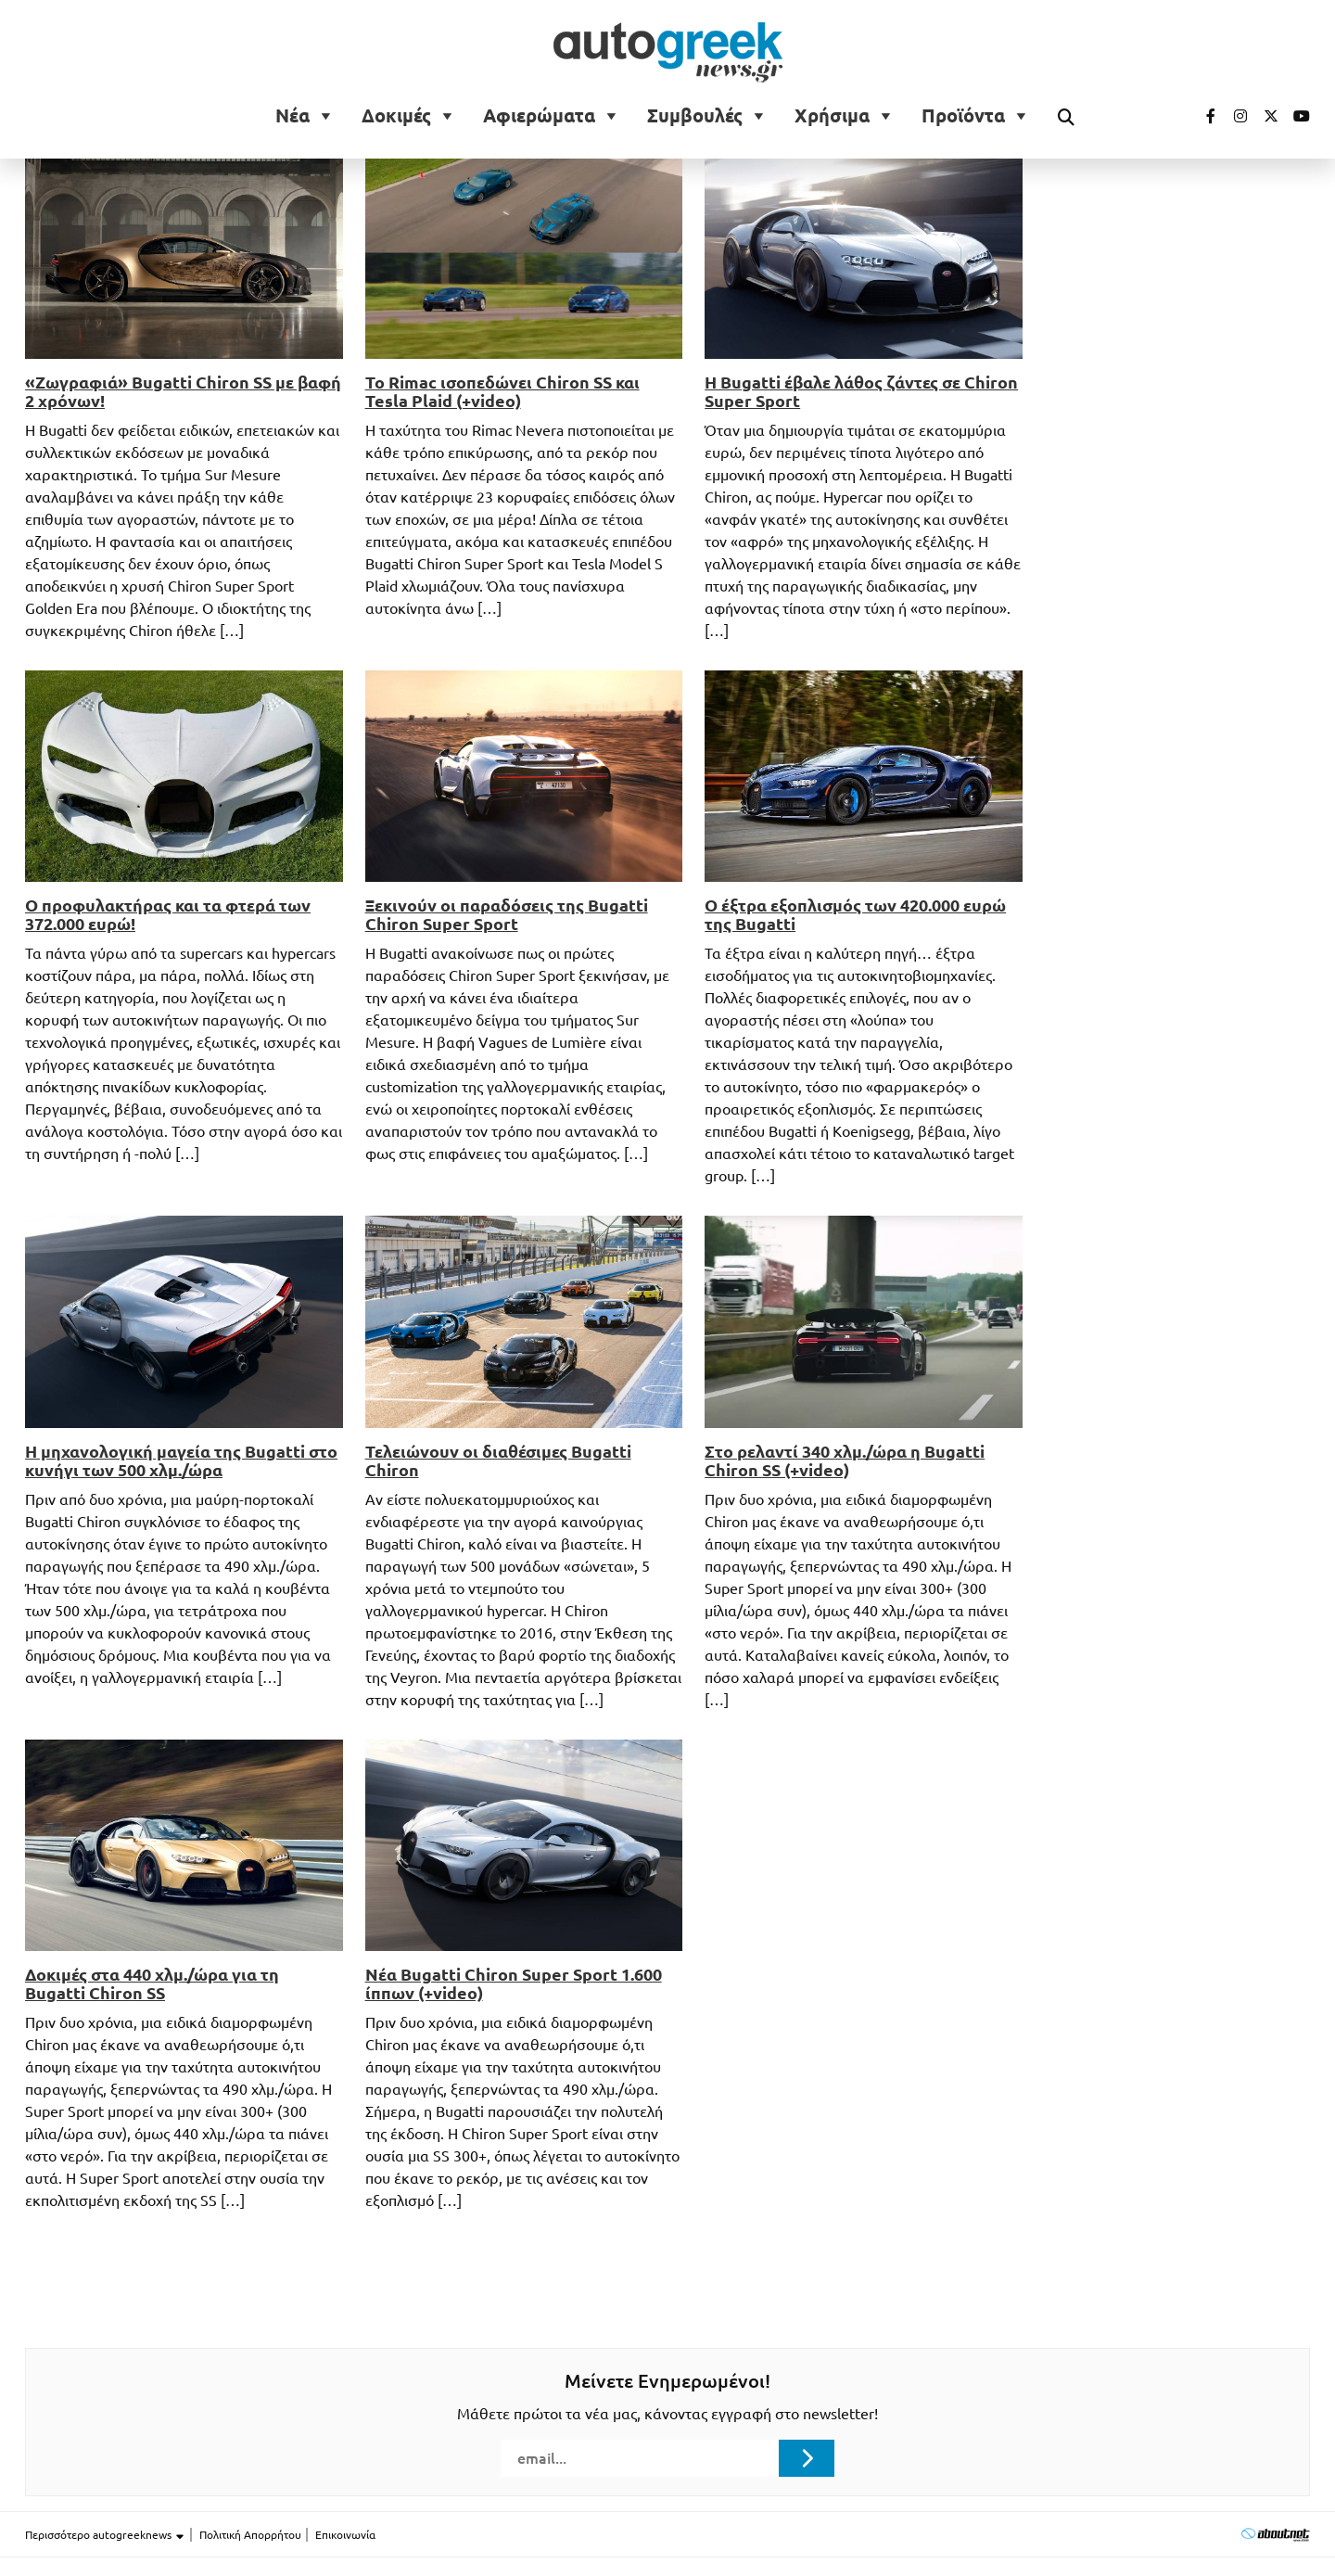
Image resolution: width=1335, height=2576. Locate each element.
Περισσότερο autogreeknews (105, 2535)
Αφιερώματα (539, 116)
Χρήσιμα (832, 116)
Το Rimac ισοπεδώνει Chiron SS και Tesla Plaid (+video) (502, 391)
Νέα (292, 116)
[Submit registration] (806, 2458)
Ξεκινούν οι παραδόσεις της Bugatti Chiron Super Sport (506, 914)
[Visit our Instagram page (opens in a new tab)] (1233, 116)
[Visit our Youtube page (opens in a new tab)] (1296, 116)
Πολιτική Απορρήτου (250, 2535)
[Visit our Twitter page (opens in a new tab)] (1264, 116)
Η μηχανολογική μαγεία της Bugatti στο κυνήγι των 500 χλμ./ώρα (181, 1460)
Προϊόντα (963, 116)
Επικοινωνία (345, 2535)
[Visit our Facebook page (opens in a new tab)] (1201, 116)
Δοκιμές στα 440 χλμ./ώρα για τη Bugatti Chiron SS (152, 1983)
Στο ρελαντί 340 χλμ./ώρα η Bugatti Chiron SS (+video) (845, 1460)
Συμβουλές (695, 116)
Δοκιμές (396, 116)
